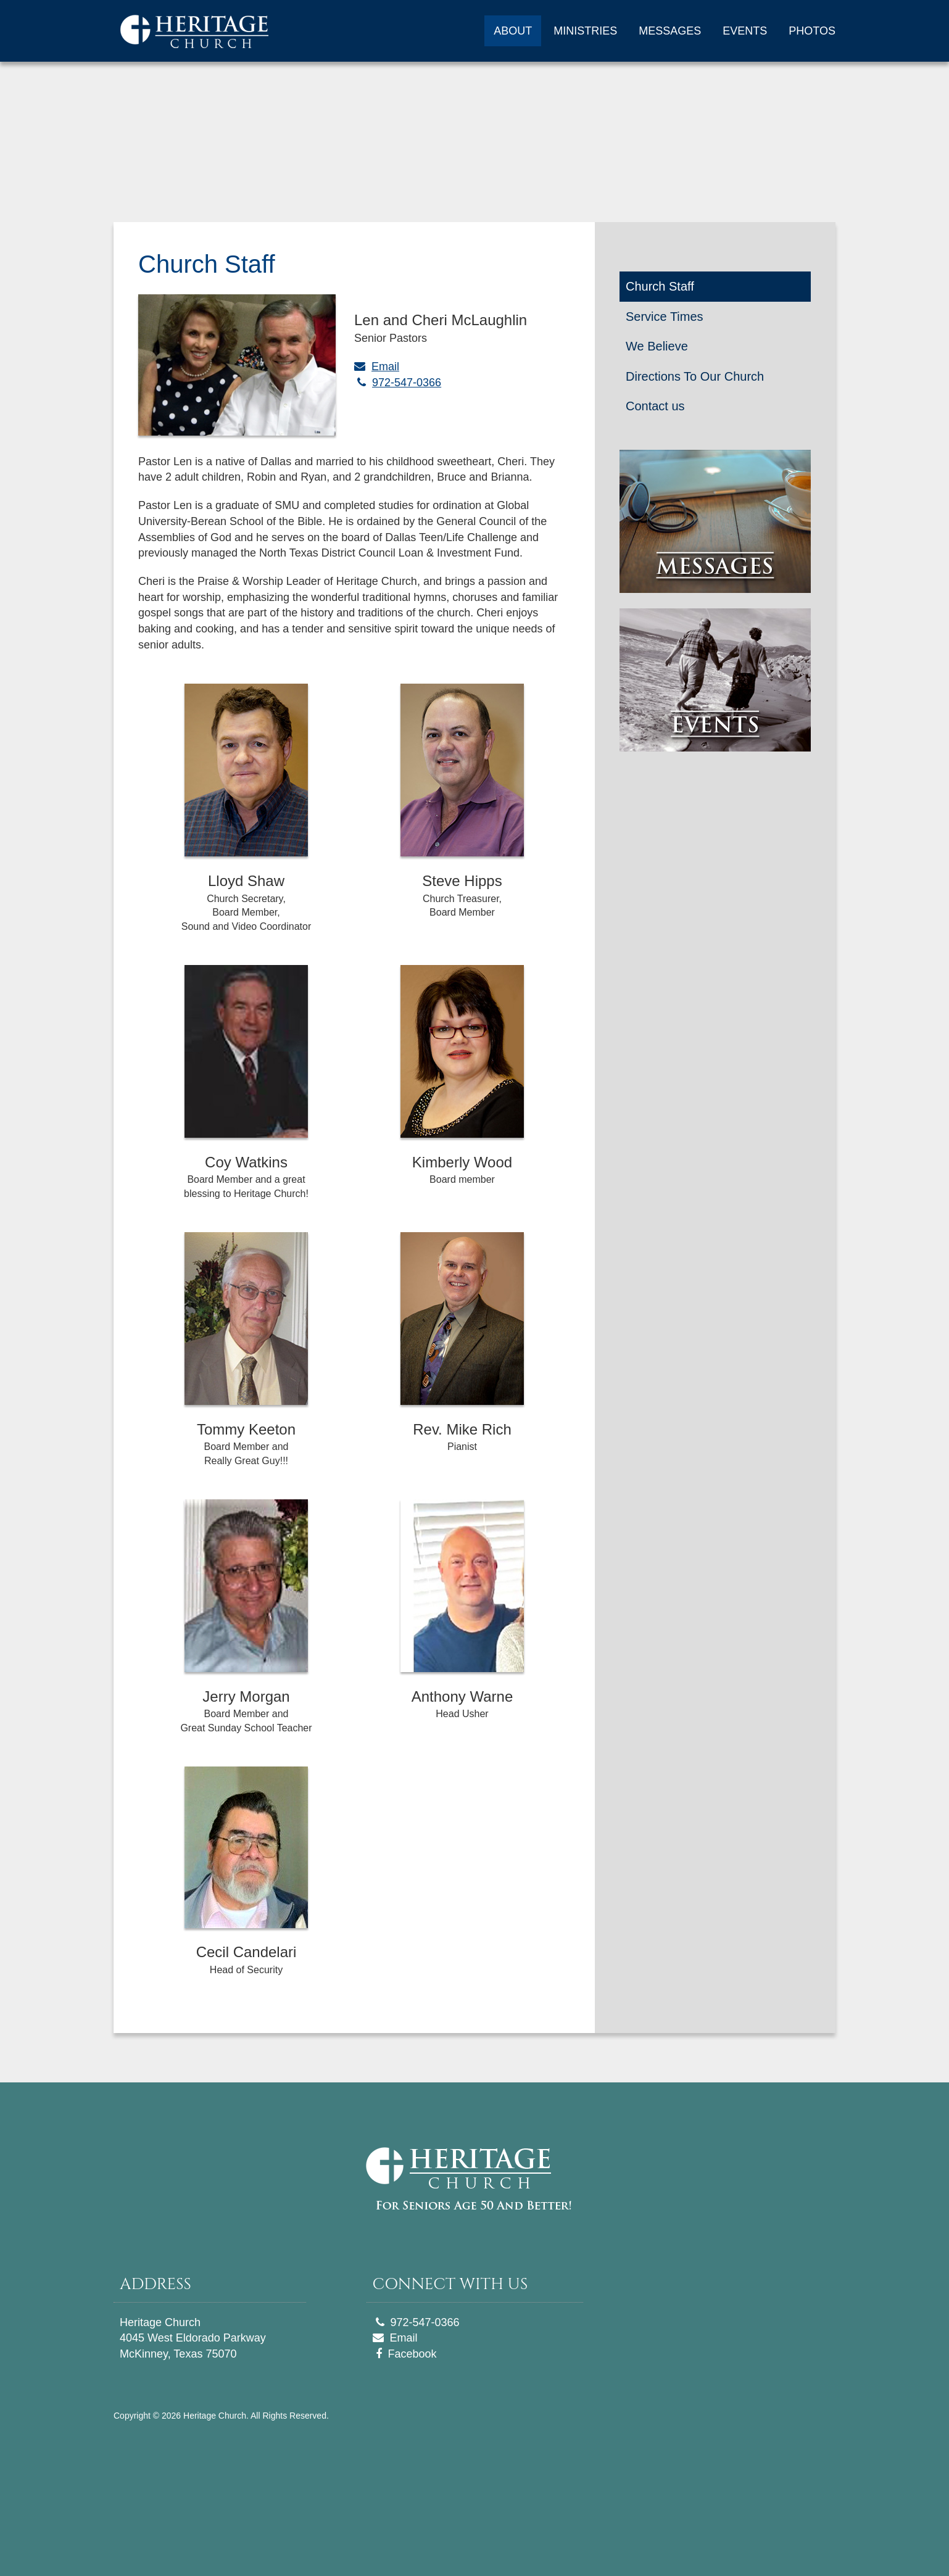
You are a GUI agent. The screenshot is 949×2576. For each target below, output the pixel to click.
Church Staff (660, 286)
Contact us (655, 406)
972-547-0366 (406, 382)
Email (385, 366)
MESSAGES (670, 31)
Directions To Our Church (695, 376)
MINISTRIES (585, 31)
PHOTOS (812, 31)
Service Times (664, 316)
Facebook (412, 2354)
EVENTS (745, 31)
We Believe (657, 346)
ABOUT (513, 31)
